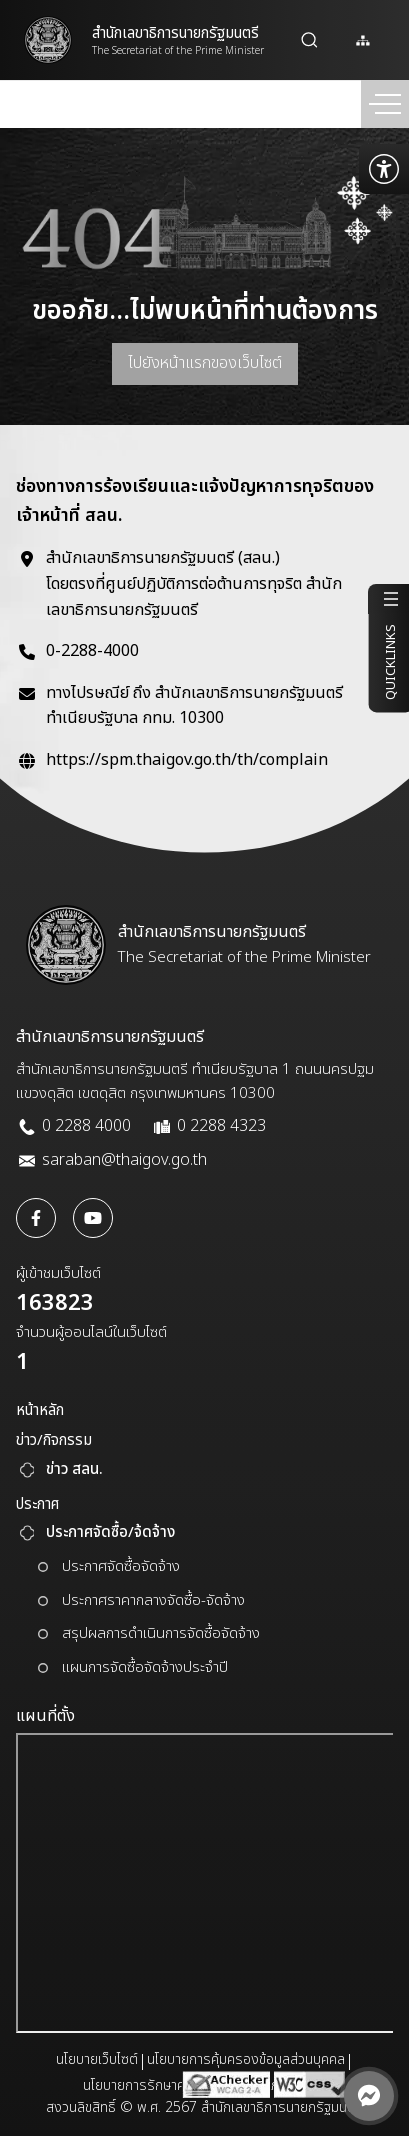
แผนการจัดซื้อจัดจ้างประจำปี (145, 1667)
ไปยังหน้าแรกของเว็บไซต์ (205, 363)
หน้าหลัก (40, 1410)
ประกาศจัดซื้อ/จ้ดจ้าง (110, 1532)
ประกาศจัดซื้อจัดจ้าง (121, 1566)
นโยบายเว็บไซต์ (97, 2059)
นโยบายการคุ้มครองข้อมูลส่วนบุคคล (246, 2059)
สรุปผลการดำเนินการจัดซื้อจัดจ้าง (161, 1633)
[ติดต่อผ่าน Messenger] (369, 2096)
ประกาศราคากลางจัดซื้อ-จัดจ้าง (153, 1600)
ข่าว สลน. (74, 1469)
